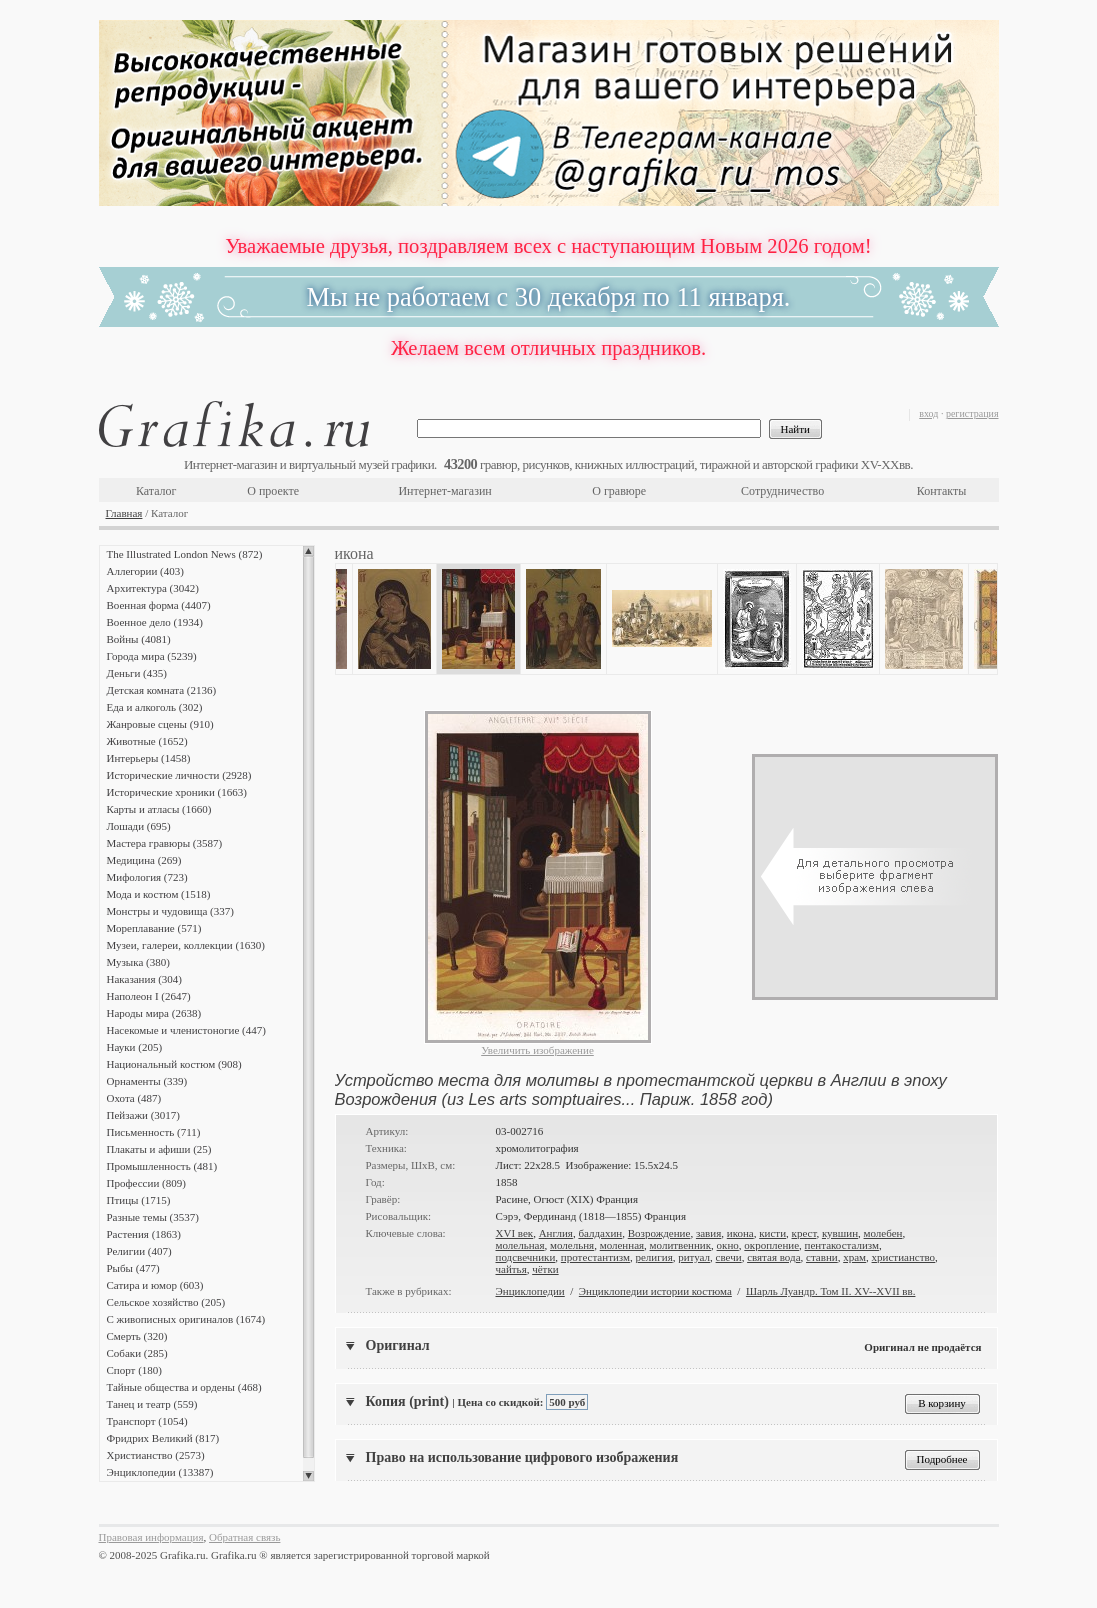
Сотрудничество (782, 491)
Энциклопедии (530, 1291)
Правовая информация (151, 1537)
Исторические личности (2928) (179, 775)
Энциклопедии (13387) (160, 1472)
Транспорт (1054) (147, 1421)
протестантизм (595, 1257)
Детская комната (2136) (162, 690)
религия (653, 1257)
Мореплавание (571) (154, 928)
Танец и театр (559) (152, 1404)
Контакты (942, 491)
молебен (883, 1233)
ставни (822, 1257)
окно (728, 1245)
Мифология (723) (147, 877)
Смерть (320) (137, 1336)
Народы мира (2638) (154, 1013)
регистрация (972, 413)
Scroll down (308, 1476)
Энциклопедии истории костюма (655, 1291)
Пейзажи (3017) (144, 1115)
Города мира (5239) (152, 656)
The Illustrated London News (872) (185, 554)
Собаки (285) (137, 1353)
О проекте (273, 491)
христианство (904, 1257)
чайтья (511, 1269)
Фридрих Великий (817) (163, 1438)
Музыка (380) (138, 962)
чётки (545, 1269)
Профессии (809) (146, 1183)
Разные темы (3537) (153, 1217)
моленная (622, 1245)
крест (804, 1233)
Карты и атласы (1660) (159, 809)
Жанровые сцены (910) (160, 724)
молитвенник (681, 1245)
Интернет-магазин (444, 491)
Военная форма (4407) (159, 605)
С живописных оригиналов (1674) (186, 1319)
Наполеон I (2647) (149, 996)
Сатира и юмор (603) (155, 1285)
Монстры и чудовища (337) (170, 911)
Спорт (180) (134, 1370)
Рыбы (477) (133, 1268)
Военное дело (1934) (155, 622)
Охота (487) (134, 1098)
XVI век (515, 1233)
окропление (771, 1245)
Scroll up (308, 551)
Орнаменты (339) (147, 1081)
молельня (572, 1245)
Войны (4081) (139, 639)
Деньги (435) (137, 673)
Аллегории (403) (145, 571)
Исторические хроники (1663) (177, 792)
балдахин (600, 1233)
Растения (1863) (144, 1234)
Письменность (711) (154, 1132)
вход (928, 413)
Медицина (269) (144, 860)
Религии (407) (139, 1251)
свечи (729, 1257)
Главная (124, 513)
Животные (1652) (147, 741)
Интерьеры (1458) (149, 758)
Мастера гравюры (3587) (165, 843)
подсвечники (526, 1257)
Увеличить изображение (537, 1050)
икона (740, 1233)
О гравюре (619, 491)
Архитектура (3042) (153, 588)
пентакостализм (842, 1245)
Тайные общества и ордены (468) (184, 1387)
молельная (520, 1245)
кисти (772, 1233)
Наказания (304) (145, 979)
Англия (556, 1233)
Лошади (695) (139, 826)
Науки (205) (135, 1047)
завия (708, 1233)
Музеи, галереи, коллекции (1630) (186, 945)
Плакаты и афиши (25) (159, 1149)
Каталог (156, 491)
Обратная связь (244, 1537)
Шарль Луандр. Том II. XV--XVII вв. (831, 1291)
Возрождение (659, 1233)
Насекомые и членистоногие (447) (186, 1030)
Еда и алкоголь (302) (155, 707)
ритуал (694, 1257)
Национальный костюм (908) (174, 1064)
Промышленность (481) (162, 1166)
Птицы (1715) (139, 1200)
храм (854, 1257)
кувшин (840, 1233)
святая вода (773, 1257)
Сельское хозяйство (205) (166, 1302)
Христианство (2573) (156, 1455)
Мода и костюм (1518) (159, 894)
